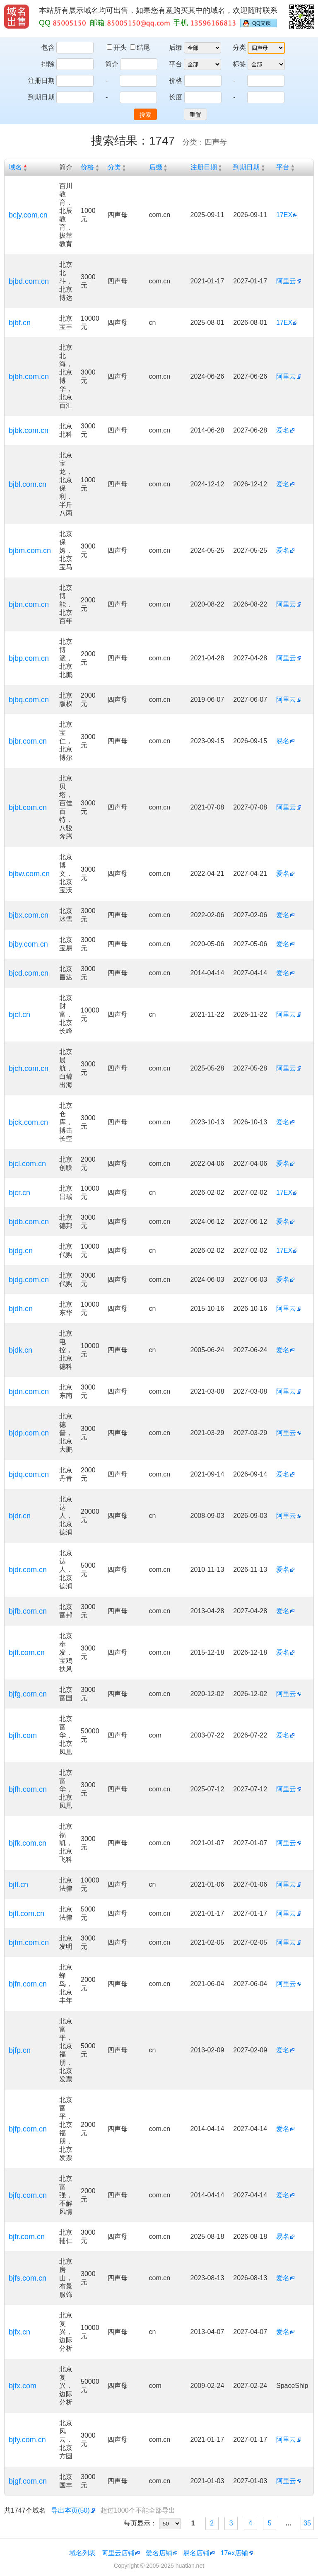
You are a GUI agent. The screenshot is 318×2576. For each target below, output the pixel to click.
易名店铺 (196, 2553)
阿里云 (286, 281)
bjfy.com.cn (27, 2440)
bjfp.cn (20, 2050)
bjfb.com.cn (28, 1611)
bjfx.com (22, 2386)
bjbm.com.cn (30, 550)
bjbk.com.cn (28, 430)
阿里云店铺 (118, 2553)
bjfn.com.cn (28, 1984)
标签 (239, 64)
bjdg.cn (21, 1251)
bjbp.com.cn (29, 658)
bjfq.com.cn (28, 2195)
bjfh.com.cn (28, 1789)
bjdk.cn (20, 1350)
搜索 (145, 114)
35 (307, 2523)
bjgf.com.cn (28, 2481)
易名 (282, 740)
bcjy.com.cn (28, 215)
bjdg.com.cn (29, 1280)
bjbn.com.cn (29, 604)
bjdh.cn (21, 1309)
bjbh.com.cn (29, 376)
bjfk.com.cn (27, 1843)
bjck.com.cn (28, 1122)
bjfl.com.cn (26, 1913)
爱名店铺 (159, 2553)
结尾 (140, 47)
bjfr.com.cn (27, 2237)
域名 (15, 167)
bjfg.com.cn (28, 1694)
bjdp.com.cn (29, 1433)
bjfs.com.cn (27, 2278)
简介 (111, 64)
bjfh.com (23, 1735)
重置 (195, 114)
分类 (239, 47)
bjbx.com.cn (28, 915)
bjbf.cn (20, 323)
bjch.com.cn (28, 1068)
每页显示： (140, 2523)
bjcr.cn (19, 1193)
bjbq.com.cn (29, 700)
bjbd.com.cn (29, 281)
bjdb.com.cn (29, 1222)
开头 (117, 47)
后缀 (175, 47)
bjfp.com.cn (28, 2129)
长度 (175, 97)
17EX (284, 214)
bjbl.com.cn (27, 484)
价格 (175, 80)
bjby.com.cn (28, 944)
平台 (175, 64)
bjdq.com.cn (29, 1474)
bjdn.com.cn (29, 1391)
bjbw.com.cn (29, 874)
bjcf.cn (19, 1014)
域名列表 (82, 2553)
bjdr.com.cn (28, 1570)
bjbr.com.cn (28, 741)
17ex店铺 (234, 2553)
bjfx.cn (19, 2332)
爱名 (282, 430)
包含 (48, 47)
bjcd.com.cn (28, 973)
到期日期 (41, 97)
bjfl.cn (18, 1884)
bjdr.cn (20, 1516)
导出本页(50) (70, 2510)
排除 (48, 64)
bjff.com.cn (27, 1652)
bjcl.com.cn (27, 1164)
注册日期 (41, 80)
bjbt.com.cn (28, 807)
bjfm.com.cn (29, 1942)
